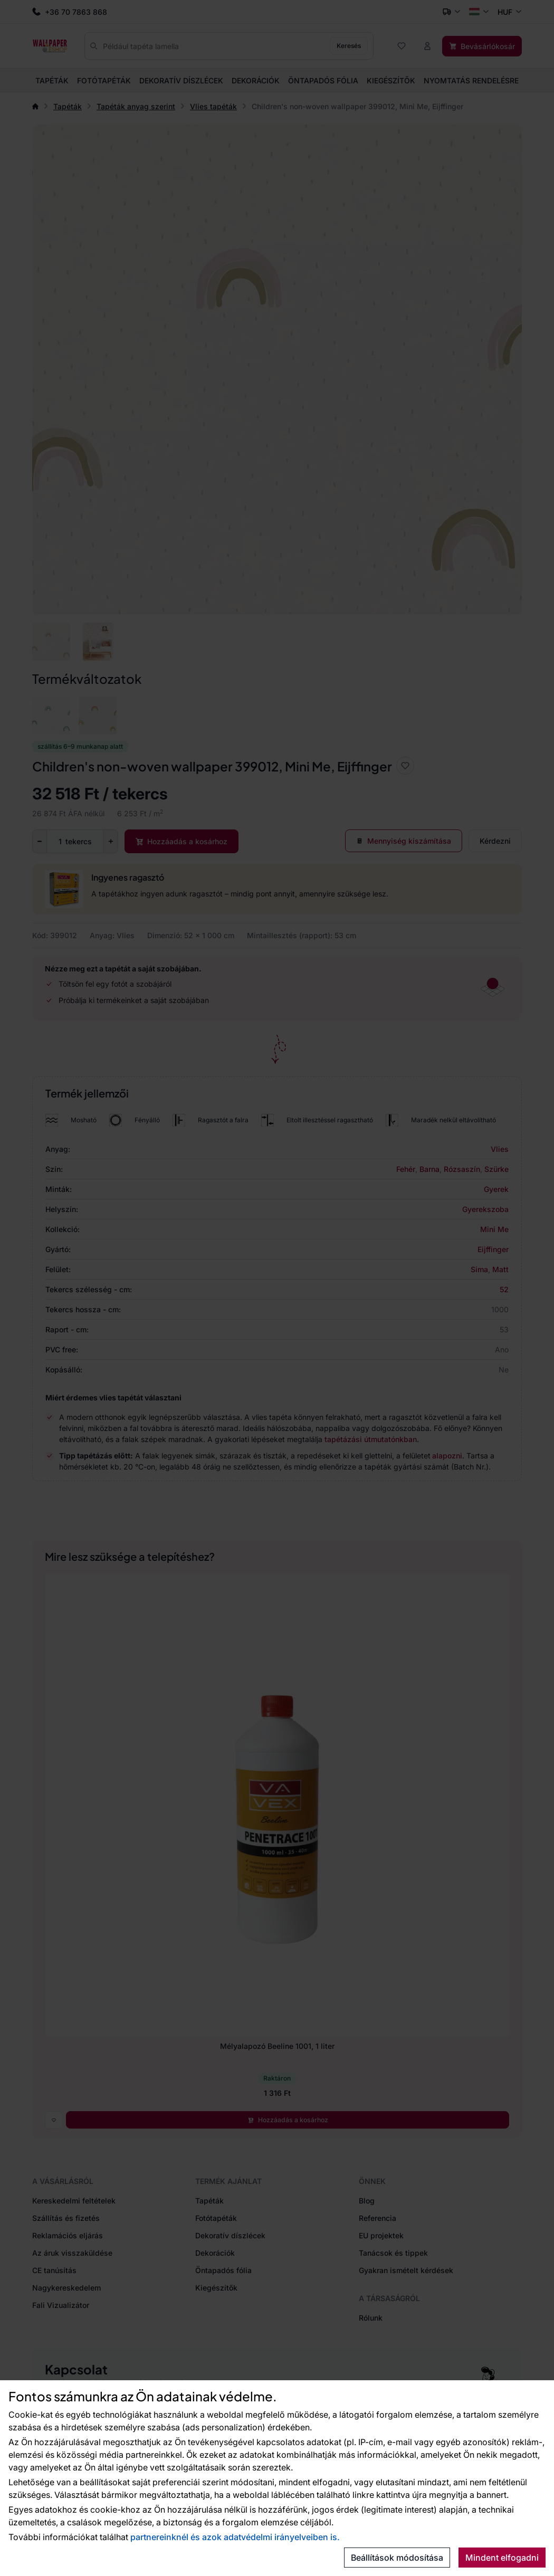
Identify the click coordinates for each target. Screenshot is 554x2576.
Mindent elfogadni (502, 2557)
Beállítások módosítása (397, 2557)
